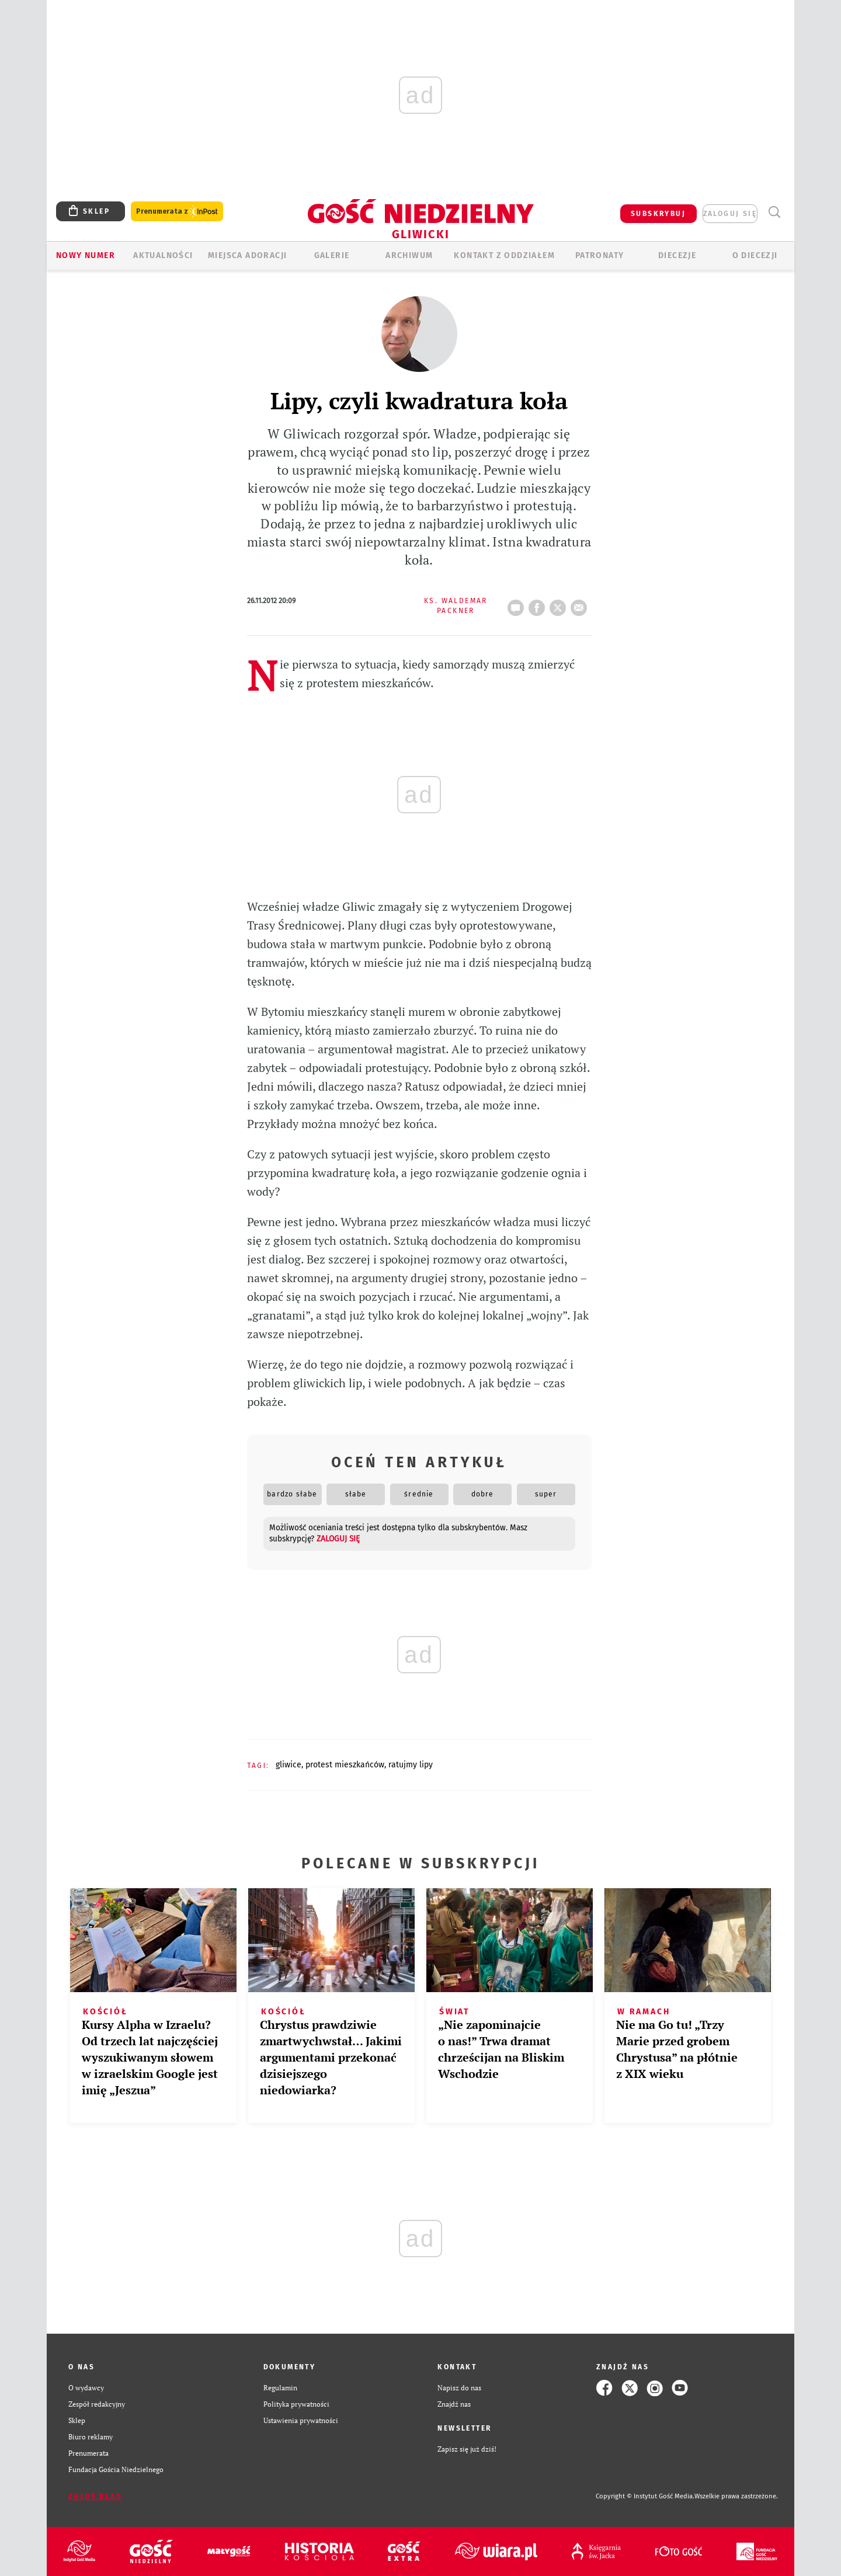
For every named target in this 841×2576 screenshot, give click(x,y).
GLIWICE (288, 1765)
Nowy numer (85, 255)
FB (539, 604)
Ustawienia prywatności (300, 2420)
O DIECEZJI (755, 255)
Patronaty (599, 255)
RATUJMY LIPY (410, 1765)
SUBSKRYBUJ (658, 214)
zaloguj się (730, 214)
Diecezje (677, 255)
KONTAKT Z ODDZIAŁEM (504, 255)
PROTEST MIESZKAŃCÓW (344, 1765)
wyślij (581, 604)
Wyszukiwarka (774, 212)
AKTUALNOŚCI (163, 255)
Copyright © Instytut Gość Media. (645, 2496)
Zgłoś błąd (95, 2497)
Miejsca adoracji (247, 255)
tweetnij (560, 604)
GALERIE (332, 255)
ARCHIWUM (409, 255)
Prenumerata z (177, 211)
